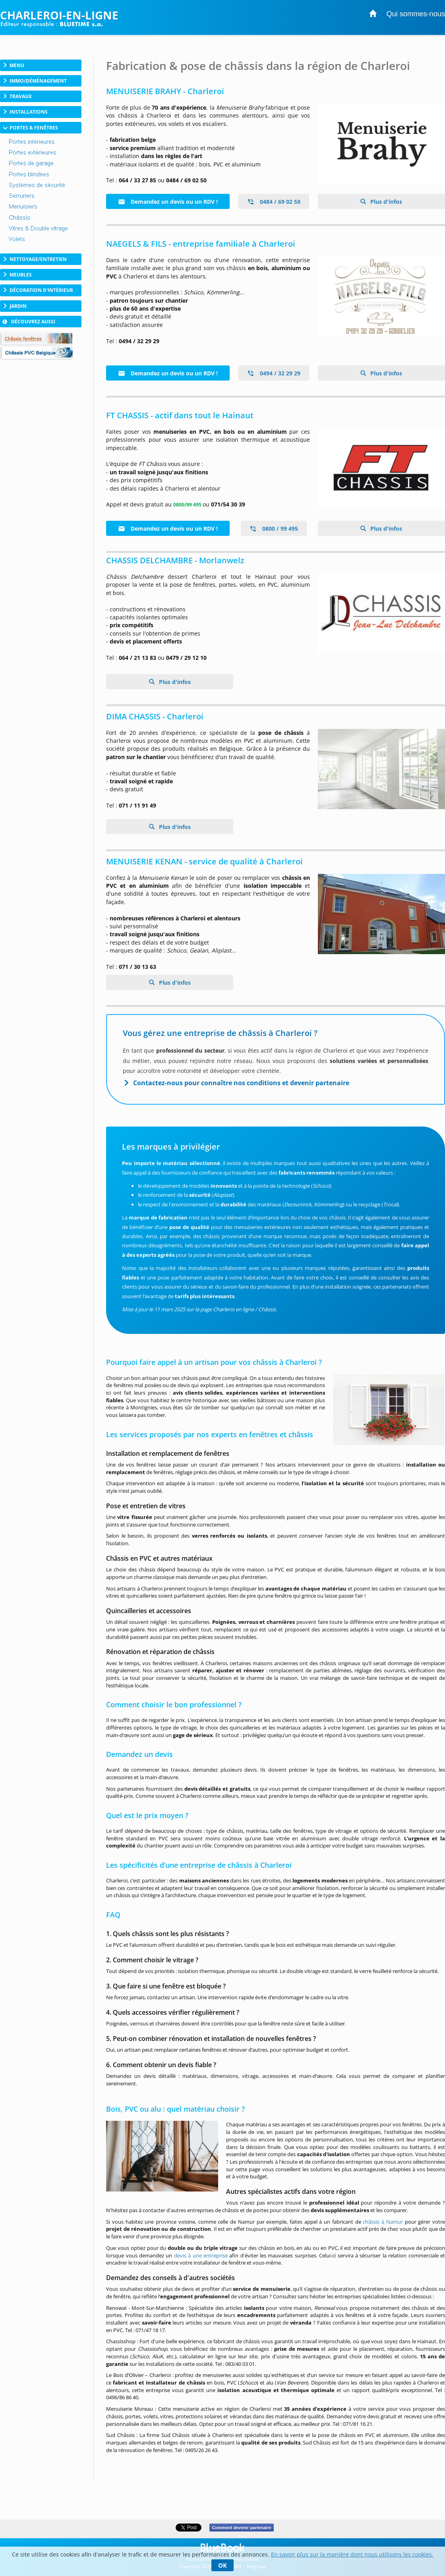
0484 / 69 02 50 (273, 201)
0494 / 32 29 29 (273, 373)
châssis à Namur (382, 2221)
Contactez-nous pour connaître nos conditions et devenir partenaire (241, 1082)
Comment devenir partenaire (241, 2527)
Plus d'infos (385, 201)
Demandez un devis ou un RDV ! (168, 201)
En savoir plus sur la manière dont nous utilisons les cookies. (352, 2554)
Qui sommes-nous (415, 14)
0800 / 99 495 (274, 528)
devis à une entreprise (201, 2255)
